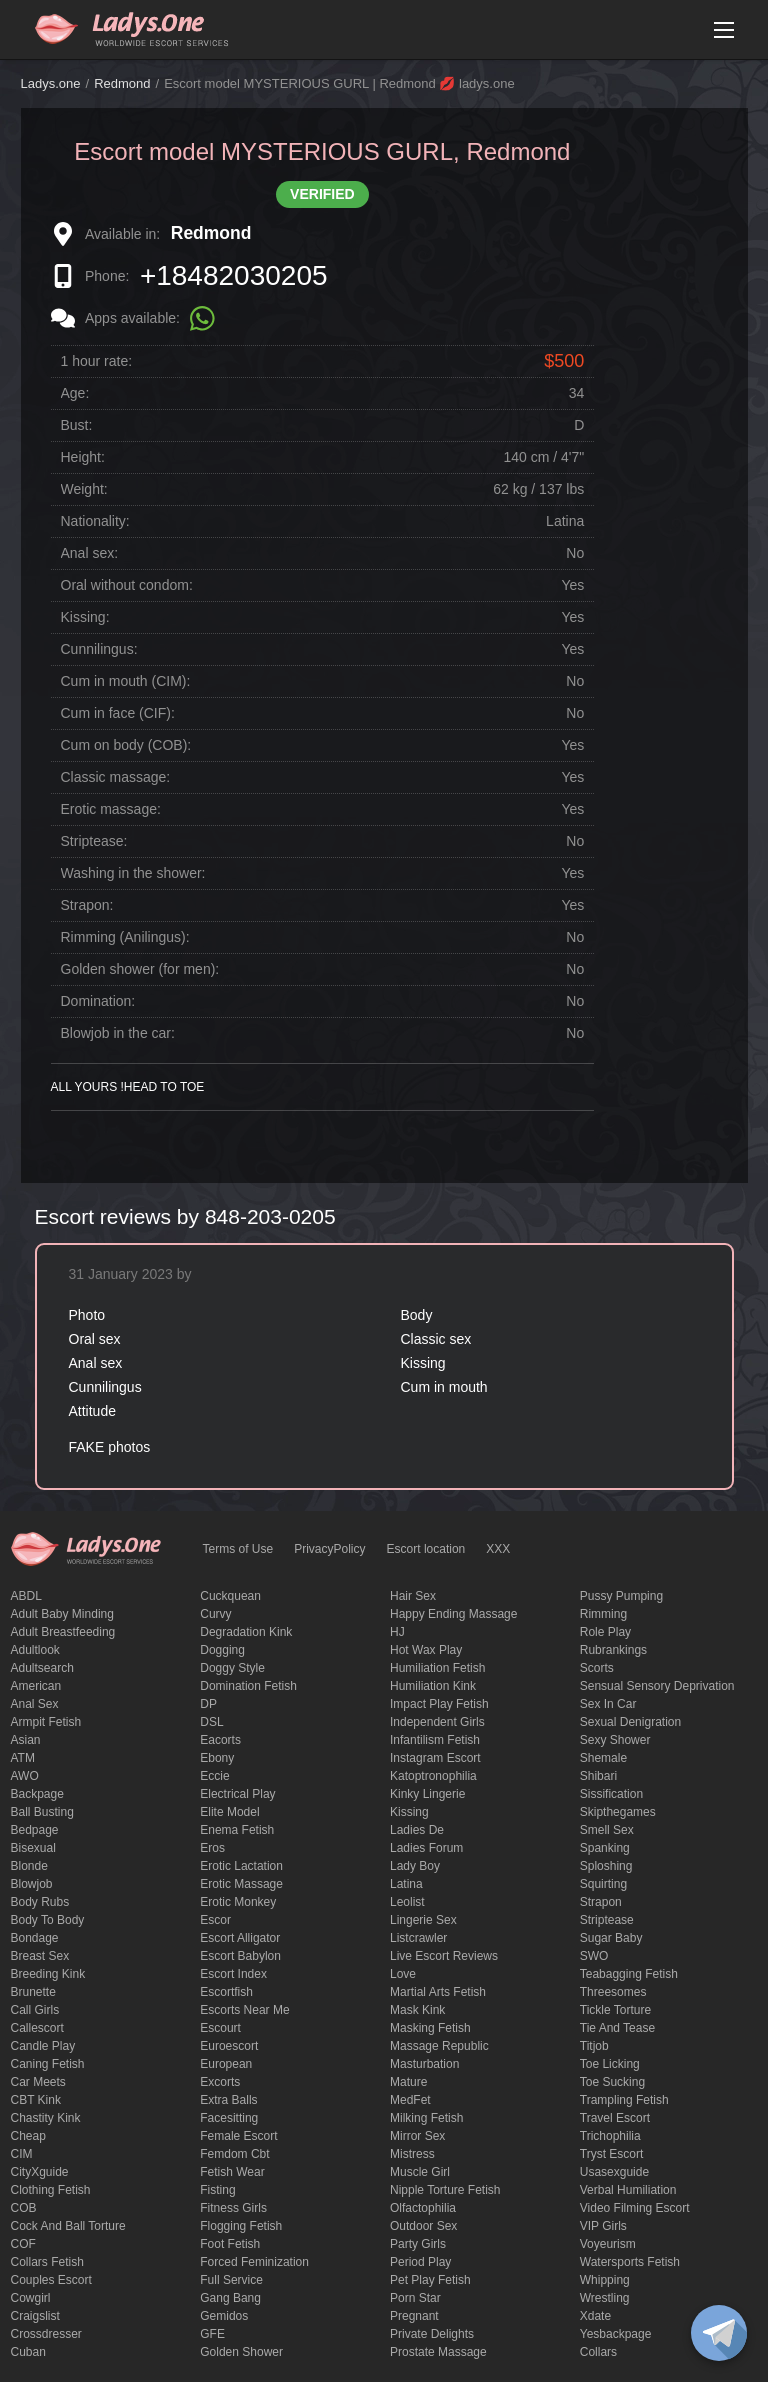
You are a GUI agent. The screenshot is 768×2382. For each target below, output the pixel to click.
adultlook (35, 1650)
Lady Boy (415, 1866)
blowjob (32, 1884)
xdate (595, 2316)
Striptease (607, 1920)
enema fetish (237, 1830)
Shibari (598, 1776)
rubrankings (613, 1650)
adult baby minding (62, 1614)
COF (23, 2244)
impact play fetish (439, 1704)
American (36, 1686)
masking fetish (430, 2028)
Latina (406, 1884)
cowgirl (31, 2298)
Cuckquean (230, 1596)
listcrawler (418, 1938)
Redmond (122, 83)
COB (24, 2208)
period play (420, 2262)
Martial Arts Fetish (438, 1992)
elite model (229, 1812)
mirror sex (417, 2136)
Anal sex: (90, 553)
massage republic (439, 2046)
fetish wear (232, 2172)
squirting (603, 1884)
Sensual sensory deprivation (657, 1686)
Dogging (222, 1650)
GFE (212, 2334)
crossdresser (46, 2334)
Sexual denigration (630, 1722)
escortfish (226, 1992)
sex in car (608, 1704)
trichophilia (610, 2136)
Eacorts (220, 1740)
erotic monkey (238, 1902)
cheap (28, 2136)
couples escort (51, 2280)
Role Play (605, 1632)
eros (212, 1848)
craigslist (35, 2316)
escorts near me (244, 2010)
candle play (43, 2046)
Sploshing (606, 1866)
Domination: (98, 1001)
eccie (214, 1776)
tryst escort (612, 2154)
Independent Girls (437, 1722)
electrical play (237, 1794)
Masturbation (424, 2064)
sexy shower (615, 1740)
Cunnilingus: (99, 649)
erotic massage (241, 1884)
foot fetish (230, 2244)
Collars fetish (47, 2262)
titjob (594, 2046)
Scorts (597, 1668)
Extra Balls (228, 2100)
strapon (601, 1902)
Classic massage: (116, 777)
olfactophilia (423, 2208)
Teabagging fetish (629, 1974)
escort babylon (240, 1956)
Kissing (409, 1812)
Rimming (603, 1614)
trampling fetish (624, 2100)
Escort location (426, 1549)
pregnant (414, 2316)
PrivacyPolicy (329, 1549)
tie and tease (617, 2028)
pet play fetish (430, 2280)
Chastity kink (46, 2118)
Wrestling (605, 2298)
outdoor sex (423, 2226)
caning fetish (48, 2064)
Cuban (28, 2352)
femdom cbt (234, 2154)
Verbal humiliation (628, 2190)
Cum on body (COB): (126, 745)
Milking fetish (426, 2118)
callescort (37, 2028)
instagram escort (435, 1758)
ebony (217, 1758)
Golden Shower (241, 2352)
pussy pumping (621, 1596)
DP (208, 1704)
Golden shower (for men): (140, 969)
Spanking (605, 1848)
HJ (397, 1632)
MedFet (410, 2100)
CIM (22, 2154)
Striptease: (94, 841)
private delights (432, 2334)
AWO (25, 1776)
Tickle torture (615, 2010)
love (403, 1974)
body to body (48, 1920)
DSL (211, 1722)
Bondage (35, 1938)
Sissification (611, 1794)
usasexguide (614, 2172)
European (226, 2064)
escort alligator (240, 1938)
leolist (407, 1902)
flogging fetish (241, 2226)
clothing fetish (51, 2190)
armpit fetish (46, 1722)
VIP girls (603, 2226)
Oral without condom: (127, 585)
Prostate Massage (438, 2352)
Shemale (603, 1758)
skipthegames (618, 1812)
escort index (233, 1974)
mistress (412, 2154)
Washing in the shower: (133, 873)
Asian (26, 1740)
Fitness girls (233, 2208)
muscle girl (420, 2172)
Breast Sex (40, 1956)
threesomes (613, 1992)
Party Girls (418, 2244)
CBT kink (36, 2100)
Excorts (220, 2082)
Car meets (38, 2082)
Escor (215, 1920)
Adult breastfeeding (63, 1632)
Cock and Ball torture (68, 2226)
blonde (29, 1866)
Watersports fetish (630, 2262)
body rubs (40, 1902)
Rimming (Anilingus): (125, 937)
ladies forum (426, 1848)
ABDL (26, 1596)
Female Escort (238, 2136)
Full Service (231, 2280)
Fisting (217, 2190)
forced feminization (254, 2262)
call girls (35, 2010)
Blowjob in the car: (118, 1033)
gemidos (224, 2316)
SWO (594, 1956)
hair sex (413, 1596)
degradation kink (246, 1632)
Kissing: (85, 617)
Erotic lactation (241, 1866)
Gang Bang (230, 2298)
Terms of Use (238, 1549)
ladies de (417, 1830)
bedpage (35, 1830)
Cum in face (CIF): (118, 713)
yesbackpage (616, 2334)
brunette (33, 1992)
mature (408, 2082)
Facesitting (229, 2118)
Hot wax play (426, 1650)
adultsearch (42, 1668)
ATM (23, 1758)
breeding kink (48, 1974)
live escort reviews (444, 1956)
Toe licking (610, 2064)
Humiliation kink (433, 1686)
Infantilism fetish (435, 1740)
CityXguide (40, 2172)
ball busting (42, 1812)
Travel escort (615, 2118)
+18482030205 (234, 275)
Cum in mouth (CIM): (126, 681)
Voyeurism (608, 2244)
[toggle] (719, 2333)
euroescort (229, 2046)
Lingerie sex (423, 1920)
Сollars (598, 2352)
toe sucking (612, 2082)
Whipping (605, 2280)
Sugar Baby (611, 1938)
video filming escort (635, 2208)
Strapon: (87, 905)
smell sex (607, 1830)
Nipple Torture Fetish (445, 2190)
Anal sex (35, 1704)
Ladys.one (51, 83)
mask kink (417, 2010)
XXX (498, 1549)
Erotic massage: (111, 809)
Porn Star (415, 2298)
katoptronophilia (433, 1776)
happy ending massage (453, 1614)
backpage (37, 1794)
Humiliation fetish (437, 1668)
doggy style (232, 1668)
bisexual (33, 1848)
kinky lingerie (427, 1794)
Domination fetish (248, 1686)
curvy (215, 1614)
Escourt (220, 2028)
